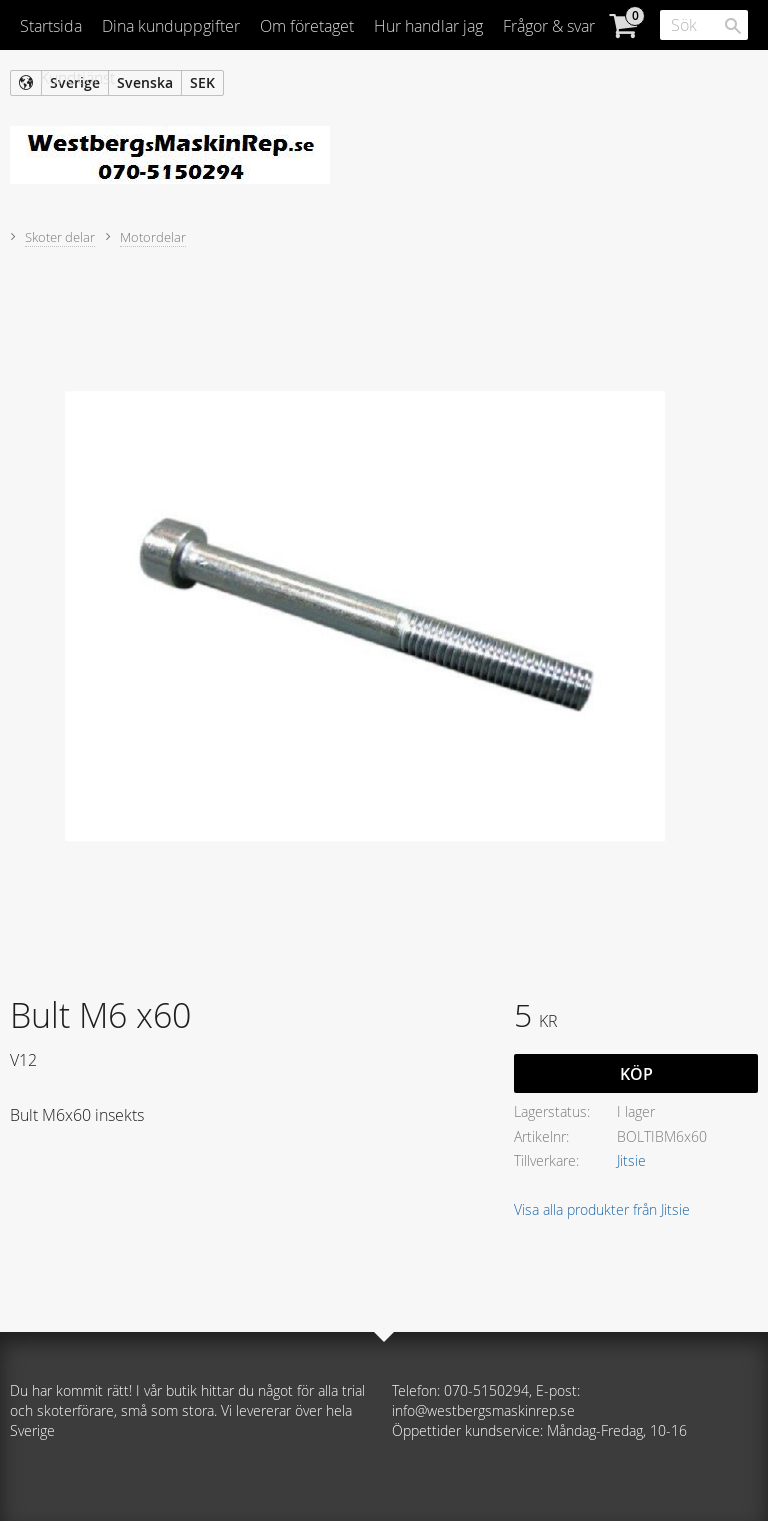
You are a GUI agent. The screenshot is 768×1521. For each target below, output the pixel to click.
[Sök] (733, 26)
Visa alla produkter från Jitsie (602, 1209)
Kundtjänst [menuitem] (77, 78)
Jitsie (631, 1160)
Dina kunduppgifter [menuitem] (171, 26)
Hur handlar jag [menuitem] (428, 26)
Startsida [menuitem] (51, 26)
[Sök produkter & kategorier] (704, 25)
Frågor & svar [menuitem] (549, 26)
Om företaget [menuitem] (307, 26)
